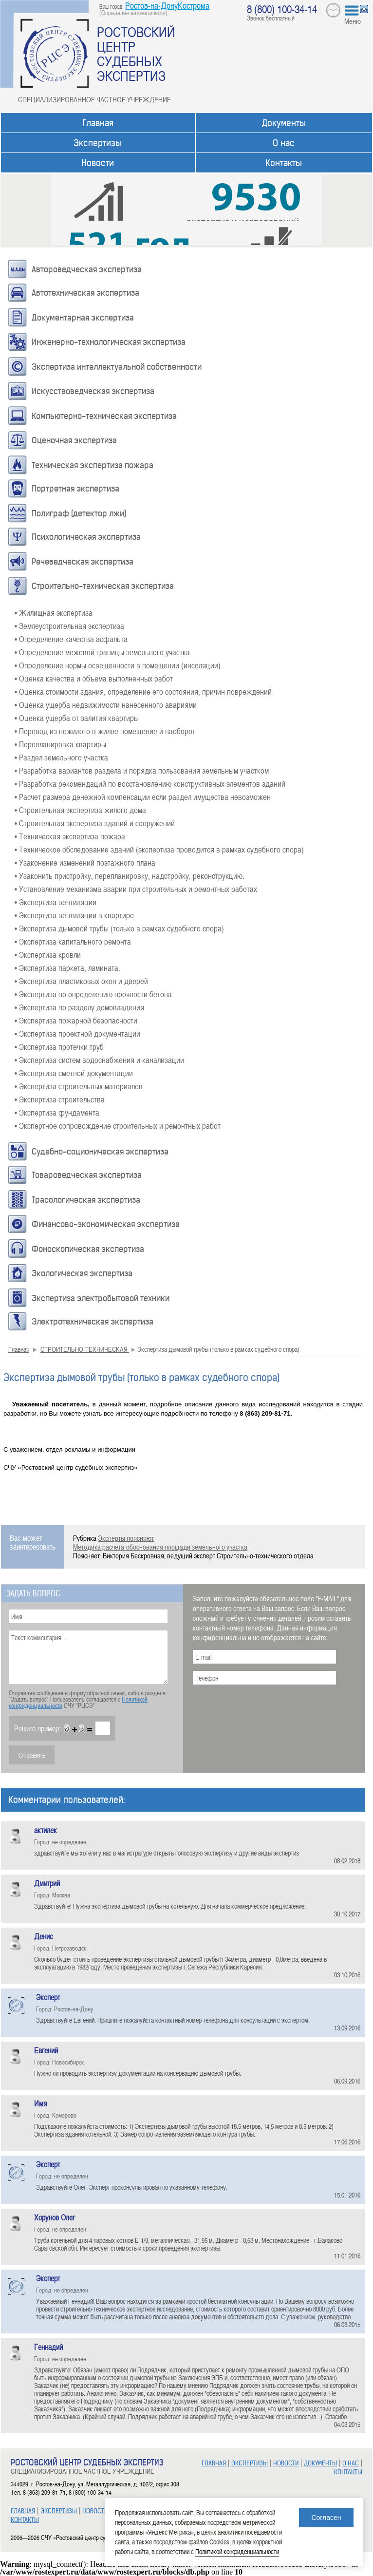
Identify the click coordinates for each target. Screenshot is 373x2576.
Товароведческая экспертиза (87, 1175)
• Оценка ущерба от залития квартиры (77, 717)
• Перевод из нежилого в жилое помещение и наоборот (105, 731)
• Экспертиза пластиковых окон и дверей (81, 980)
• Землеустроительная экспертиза (69, 625)
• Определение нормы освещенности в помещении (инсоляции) (118, 665)
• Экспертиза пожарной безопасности (76, 1020)
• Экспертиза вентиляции (55, 902)
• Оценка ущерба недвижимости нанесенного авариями (106, 704)
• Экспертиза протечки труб (59, 1046)
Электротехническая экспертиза (92, 1321)
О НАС (350, 2463)
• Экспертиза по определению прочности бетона (93, 994)
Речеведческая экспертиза (82, 561)
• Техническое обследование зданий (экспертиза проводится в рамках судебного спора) (159, 849)
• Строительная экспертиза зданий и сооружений (95, 823)
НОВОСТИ (95, 2511)
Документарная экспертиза (83, 317)
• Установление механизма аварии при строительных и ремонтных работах (136, 888)
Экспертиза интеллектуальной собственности (117, 366)
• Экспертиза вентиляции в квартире (74, 915)
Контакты (283, 163)
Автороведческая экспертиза (87, 269)
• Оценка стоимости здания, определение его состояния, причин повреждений (143, 691)
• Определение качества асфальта (71, 638)
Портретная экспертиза (75, 488)
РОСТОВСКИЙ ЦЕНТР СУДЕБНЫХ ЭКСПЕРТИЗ (136, 53)
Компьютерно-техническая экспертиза (104, 416)
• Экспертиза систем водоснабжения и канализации (99, 1059)
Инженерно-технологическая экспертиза (109, 342)
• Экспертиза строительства (60, 1099)
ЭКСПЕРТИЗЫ (58, 2511)
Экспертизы (98, 143)
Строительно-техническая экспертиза (103, 586)
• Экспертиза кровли (48, 954)
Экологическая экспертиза (82, 1273)
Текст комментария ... (88, 1657)
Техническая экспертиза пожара (92, 465)
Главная (97, 123)
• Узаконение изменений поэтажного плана (85, 862)
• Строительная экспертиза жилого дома (80, 809)
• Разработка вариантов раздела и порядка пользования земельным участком (142, 770)
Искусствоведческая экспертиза (93, 391)
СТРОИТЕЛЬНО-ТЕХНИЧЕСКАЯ (84, 1349)
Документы (284, 123)
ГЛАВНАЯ (23, 2511)
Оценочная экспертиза (74, 440)
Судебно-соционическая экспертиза (100, 1151)
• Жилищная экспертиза (54, 612)
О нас (284, 143)
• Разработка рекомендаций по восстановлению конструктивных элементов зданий (150, 783)
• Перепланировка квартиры (60, 744)
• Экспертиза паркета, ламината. (67, 967)
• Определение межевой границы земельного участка (102, 652)
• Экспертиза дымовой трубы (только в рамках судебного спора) (119, 928)
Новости (97, 163)
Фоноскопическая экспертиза (88, 1249)
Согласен (326, 2517)
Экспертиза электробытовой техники (100, 1298)
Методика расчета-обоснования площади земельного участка (160, 1547)
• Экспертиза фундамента (57, 1112)
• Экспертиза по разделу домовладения (79, 1007)
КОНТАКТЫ (25, 2520)
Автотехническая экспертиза (85, 292)
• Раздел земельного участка (61, 757)
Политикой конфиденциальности (237, 2551)
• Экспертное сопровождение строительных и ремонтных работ (118, 1125)
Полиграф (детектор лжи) (79, 513)
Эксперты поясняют (126, 1538)
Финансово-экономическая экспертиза (106, 1224)
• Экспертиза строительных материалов (79, 1086)
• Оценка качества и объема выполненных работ (94, 678)
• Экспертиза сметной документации (74, 1073)
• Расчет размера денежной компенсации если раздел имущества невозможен (143, 796)
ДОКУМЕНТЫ (320, 2463)
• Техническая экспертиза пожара (70, 836)
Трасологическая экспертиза (86, 1199)
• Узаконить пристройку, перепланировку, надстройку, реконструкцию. (129, 875)
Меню (352, 21)
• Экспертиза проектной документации (77, 1033)
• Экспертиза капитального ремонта (73, 941)
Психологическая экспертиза (86, 536)
